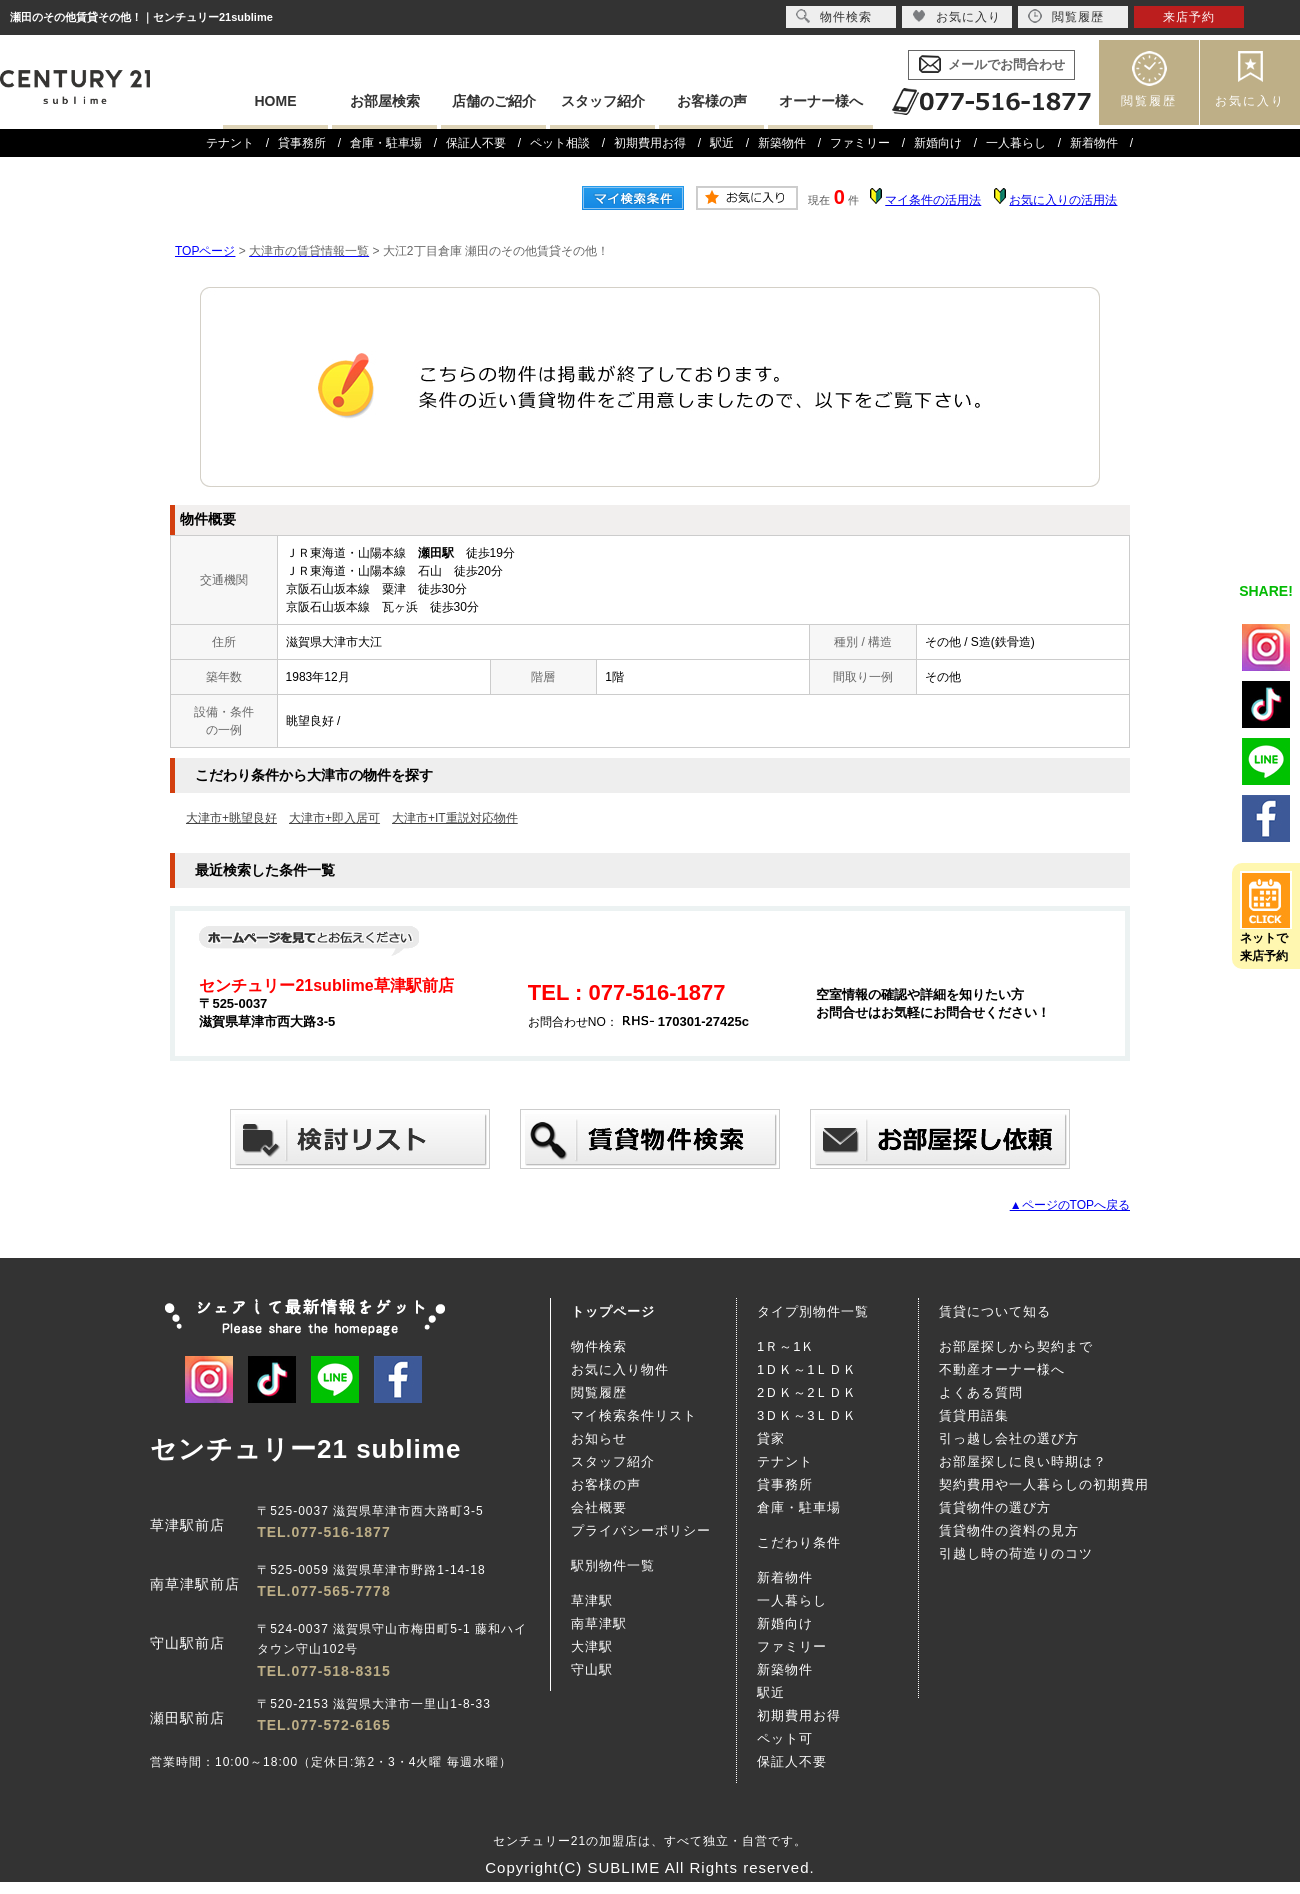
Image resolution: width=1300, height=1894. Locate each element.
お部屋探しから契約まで (1016, 1346)
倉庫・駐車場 (386, 143)
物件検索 (599, 1346)
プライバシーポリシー (641, 1530)
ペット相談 (560, 143)
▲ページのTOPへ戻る (1070, 1205)
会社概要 (599, 1507)
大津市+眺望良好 (231, 818)
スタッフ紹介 (603, 101)
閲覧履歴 (1149, 101)
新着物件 (1094, 143)
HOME (276, 101)
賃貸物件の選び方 (995, 1507)
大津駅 (592, 1646)
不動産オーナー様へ (1002, 1369)
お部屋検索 (385, 101)
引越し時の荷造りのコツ (1016, 1553)
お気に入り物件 (620, 1369)
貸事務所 (302, 143)
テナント (230, 143)
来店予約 (1189, 17)
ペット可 (785, 1738)
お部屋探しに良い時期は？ (1023, 1461)
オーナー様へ (821, 101)
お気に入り (1250, 101)
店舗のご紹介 (494, 101)
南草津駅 (599, 1623)
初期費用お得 (650, 143)
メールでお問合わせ (1006, 64)
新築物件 (782, 143)
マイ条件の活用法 (933, 200)
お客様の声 (712, 101)
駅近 (722, 143)
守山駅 (592, 1669)
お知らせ (599, 1438)
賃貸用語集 (974, 1415)
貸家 (771, 1438)
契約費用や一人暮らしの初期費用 (1044, 1484)
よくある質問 (981, 1392)
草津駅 (592, 1600)
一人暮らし (1016, 143)
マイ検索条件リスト (634, 1415)
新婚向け (938, 143)
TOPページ (205, 251)
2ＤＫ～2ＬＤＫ (807, 1392)
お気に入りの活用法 (1063, 200)
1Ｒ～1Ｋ (786, 1346)
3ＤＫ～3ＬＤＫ (807, 1415)
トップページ (613, 1311)
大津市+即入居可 (334, 818)
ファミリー (860, 143)
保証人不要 (476, 143)
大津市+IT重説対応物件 (455, 818)
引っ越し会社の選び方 (1009, 1438)
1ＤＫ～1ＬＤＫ (807, 1369)
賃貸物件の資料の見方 (1009, 1530)
